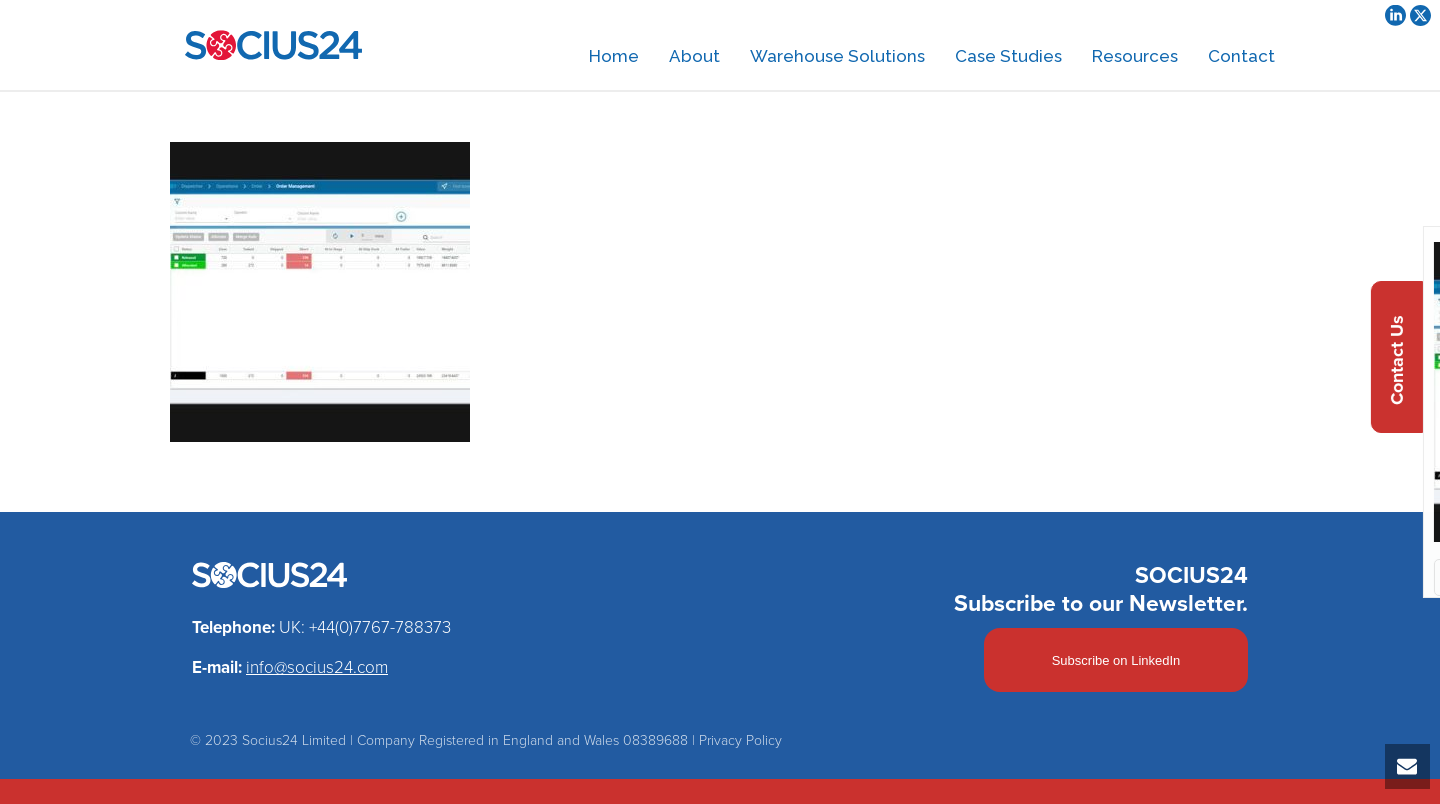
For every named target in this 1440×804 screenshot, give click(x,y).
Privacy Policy (740, 740)
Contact (1241, 56)
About (694, 56)
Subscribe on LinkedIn (1116, 660)
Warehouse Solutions (837, 56)
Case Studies (1008, 56)
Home (614, 56)
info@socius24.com (317, 667)
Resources (1135, 56)
